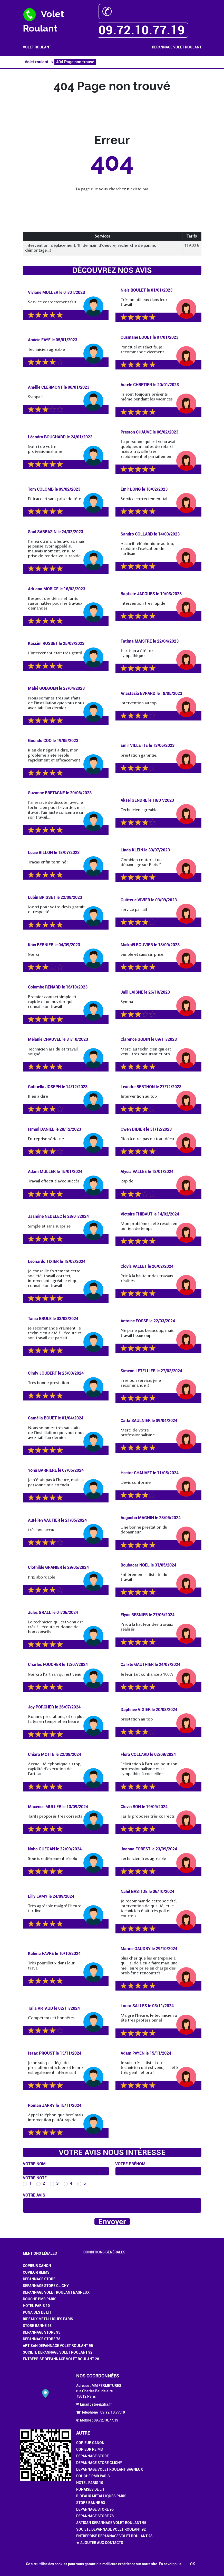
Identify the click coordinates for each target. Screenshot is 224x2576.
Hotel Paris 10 (36, 2306)
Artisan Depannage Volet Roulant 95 (58, 2346)
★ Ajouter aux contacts (99, 2543)
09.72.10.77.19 (112, 2412)
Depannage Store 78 (41, 2339)
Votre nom (34, 2163)
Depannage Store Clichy (46, 2286)
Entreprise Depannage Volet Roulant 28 (61, 2359)
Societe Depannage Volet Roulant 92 (57, 2352)
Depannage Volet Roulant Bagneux (56, 2292)
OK (192, 2564)
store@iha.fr (102, 2404)
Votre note (35, 2178)
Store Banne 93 (37, 2326)
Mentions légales (40, 2253)
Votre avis (34, 2195)
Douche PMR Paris (39, 2299)
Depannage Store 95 (41, 2332)
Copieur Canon (37, 2266)
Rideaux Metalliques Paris (48, 2319)
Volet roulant (37, 47)
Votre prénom (130, 2163)
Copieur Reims (36, 2272)
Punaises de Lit (37, 2312)
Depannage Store (39, 2279)
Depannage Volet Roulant (176, 47)
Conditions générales (104, 2252)
